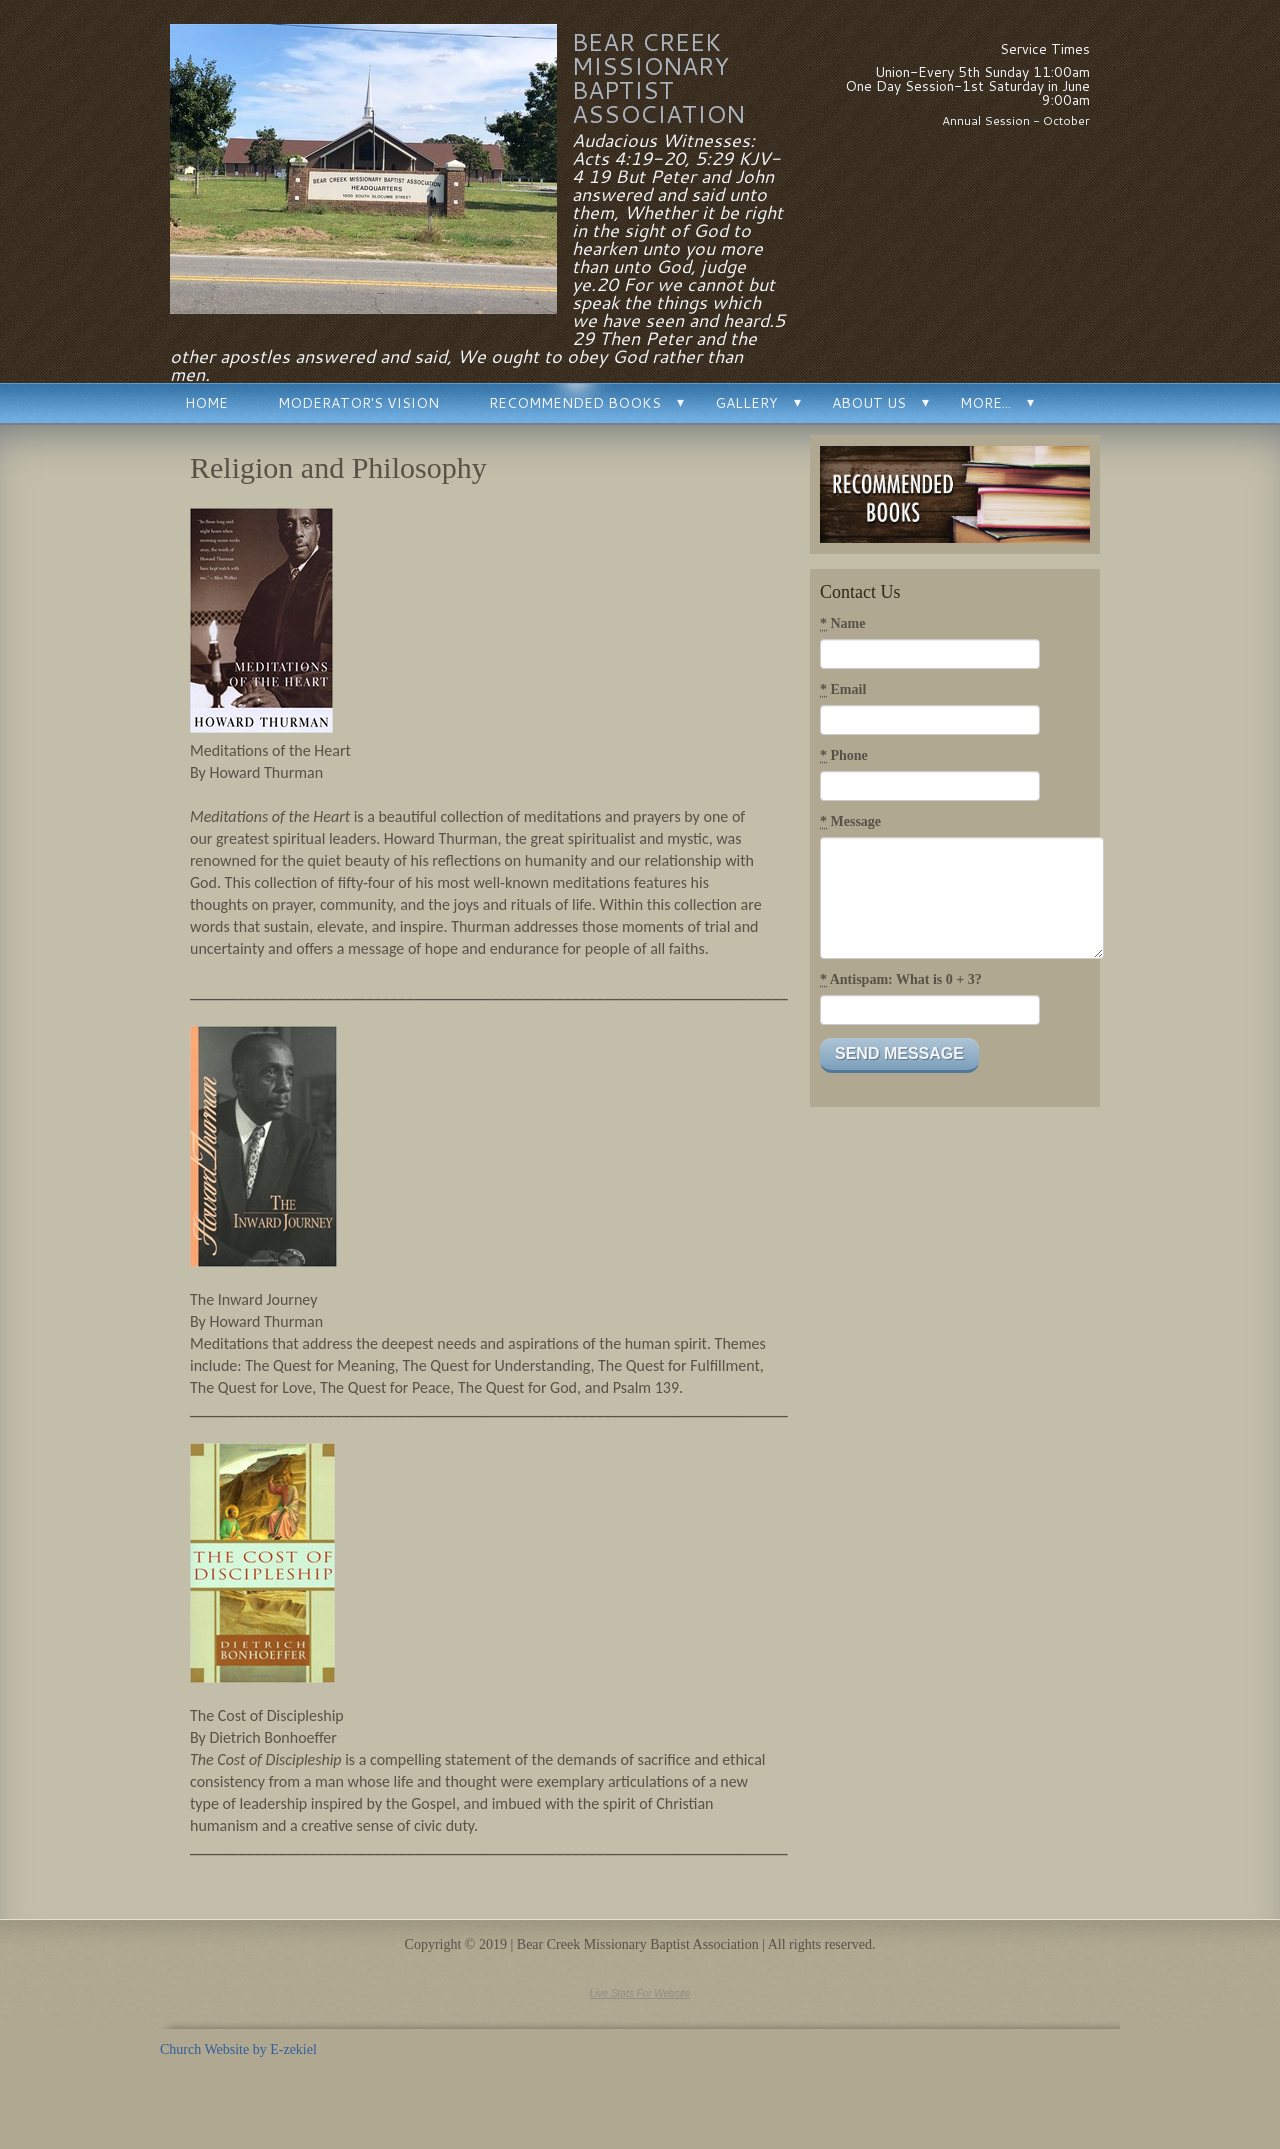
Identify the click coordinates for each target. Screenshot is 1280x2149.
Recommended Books (575, 403)
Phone (844, 756)
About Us (869, 403)
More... (985, 403)
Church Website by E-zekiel (238, 2049)
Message (850, 822)
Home (206, 403)
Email (843, 690)
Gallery (746, 403)
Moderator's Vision (358, 403)
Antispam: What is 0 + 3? (901, 980)
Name (843, 624)
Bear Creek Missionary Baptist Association (658, 78)
